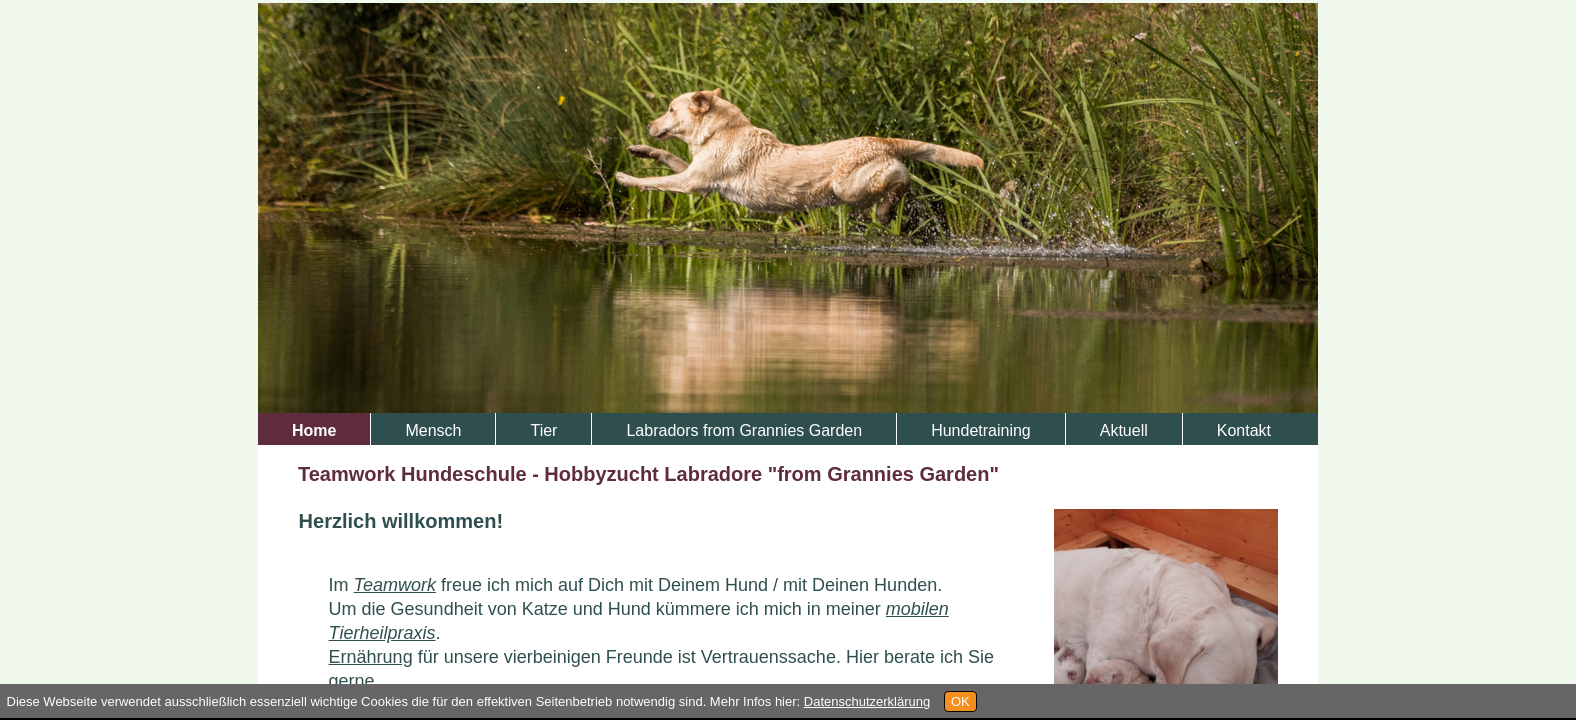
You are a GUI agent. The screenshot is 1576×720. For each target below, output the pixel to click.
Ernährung (371, 657)
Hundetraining (981, 430)
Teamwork (395, 585)
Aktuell (1124, 430)
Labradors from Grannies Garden (744, 430)
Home (314, 430)
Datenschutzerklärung (867, 701)
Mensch (433, 430)
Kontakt (1244, 430)
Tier (543, 430)
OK (960, 701)
